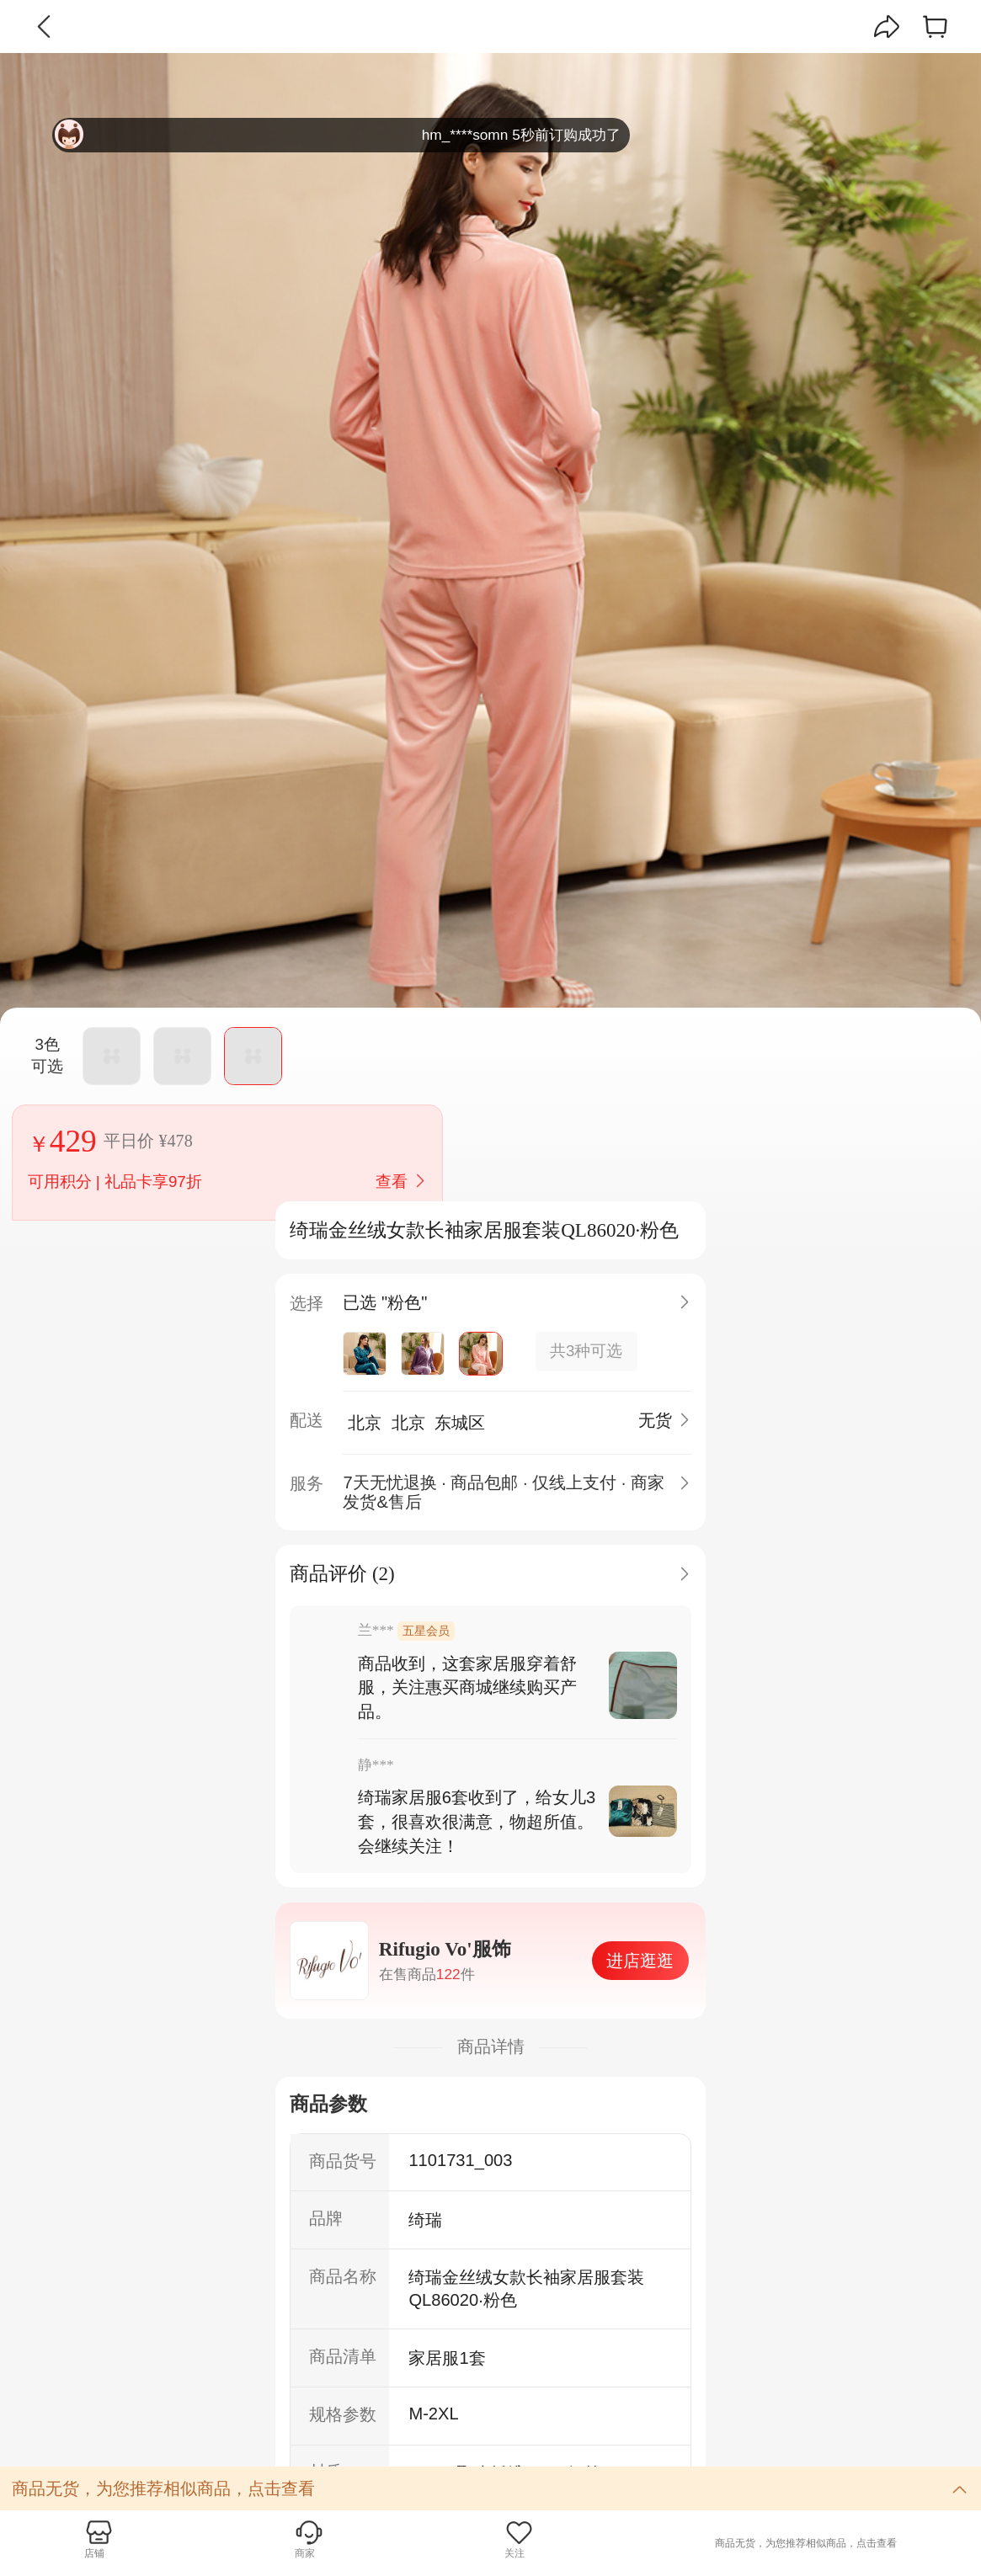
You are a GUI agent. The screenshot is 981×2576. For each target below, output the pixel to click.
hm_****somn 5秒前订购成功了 (338, 135)
